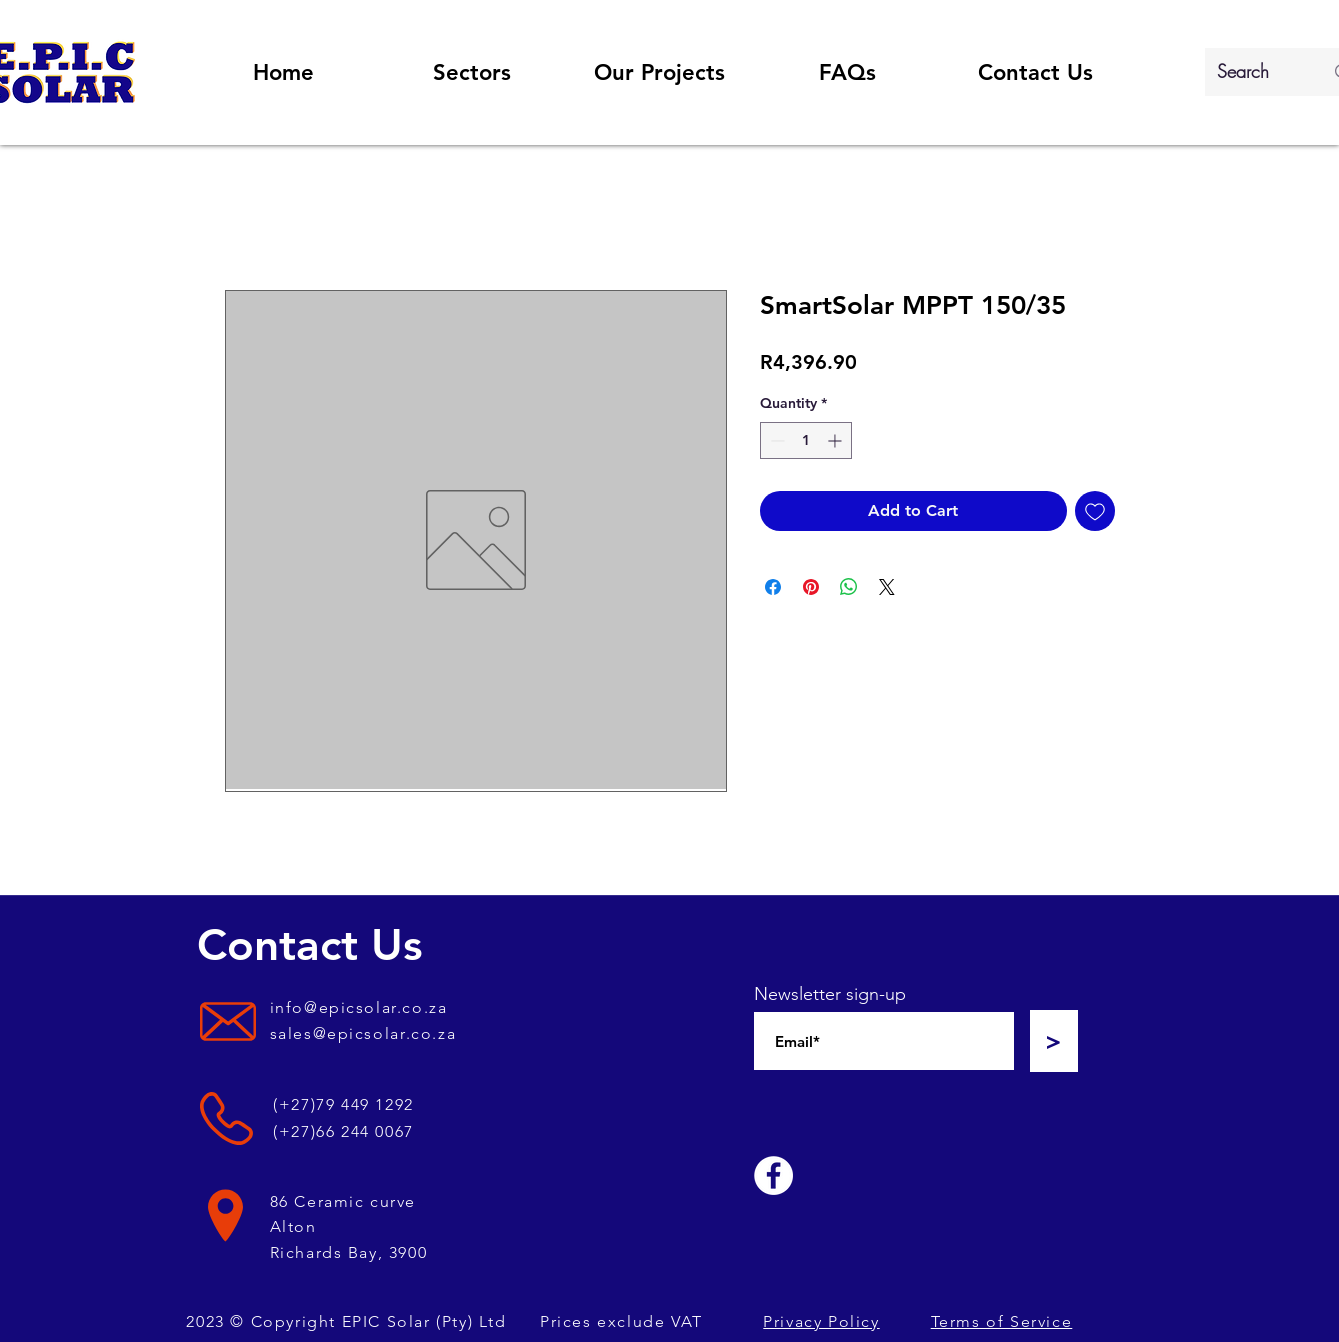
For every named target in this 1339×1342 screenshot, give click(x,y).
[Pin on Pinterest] (811, 587)
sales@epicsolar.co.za (363, 1033)
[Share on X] (887, 587)
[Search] (1255, 72)
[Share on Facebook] (773, 587)
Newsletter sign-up (830, 994)
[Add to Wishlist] (1095, 511)
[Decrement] (775, 440)
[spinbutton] (806, 440)
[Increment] (836, 440)
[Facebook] (773, 1175)
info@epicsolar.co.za (359, 1007)
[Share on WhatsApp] (849, 587)
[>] (1054, 1041)
